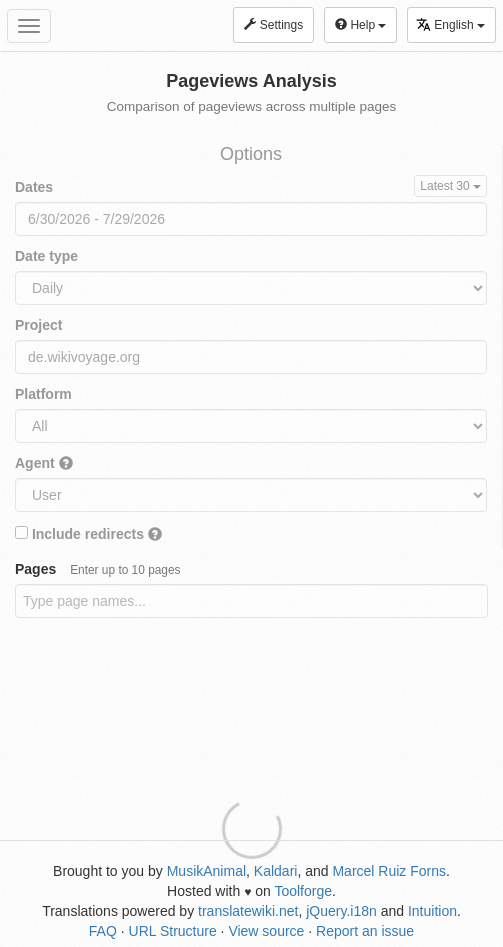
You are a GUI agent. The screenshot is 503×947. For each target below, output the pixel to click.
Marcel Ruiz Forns (389, 871)
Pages (98, 569)
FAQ (103, 931)
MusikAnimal (206, 871)
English (450, 24)
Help (360, 25)
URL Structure (173, 931)
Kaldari (276, 871)
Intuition (432, 911)
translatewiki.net (248, 911)
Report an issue (365, 931)
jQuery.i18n (341, 911)
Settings (273, 25)
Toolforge (303, 891)
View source (266, 931)
